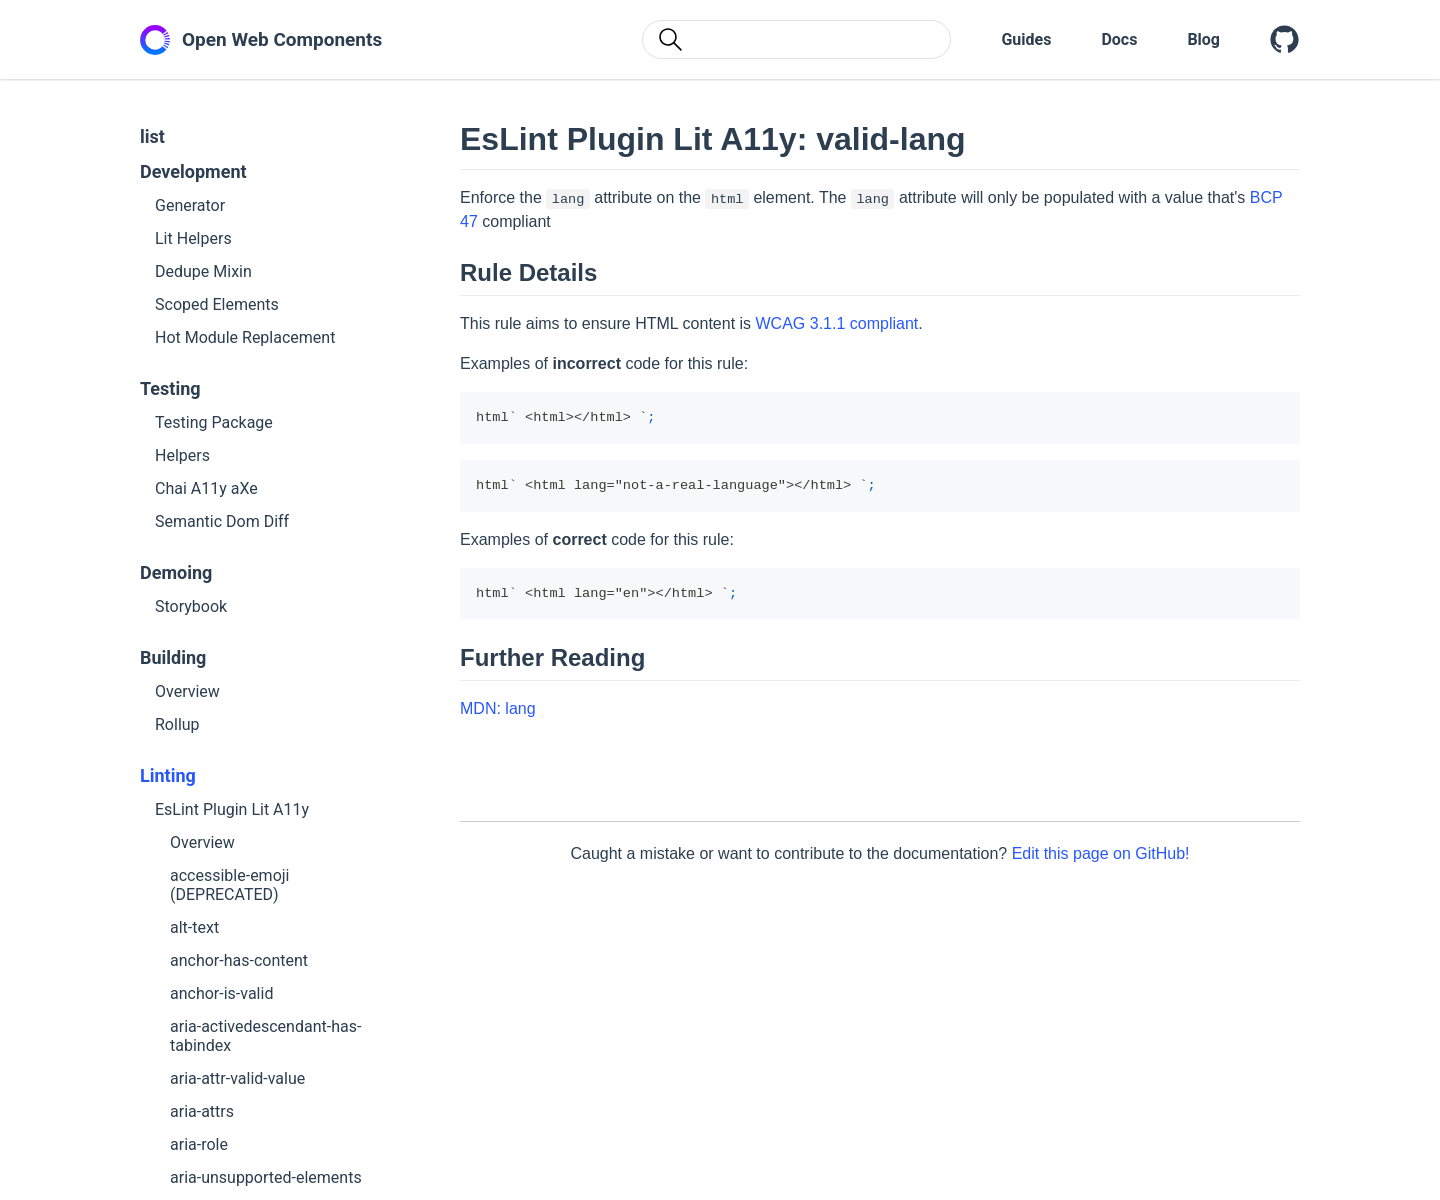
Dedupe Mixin (203, 271)
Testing (170, 388)
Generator (190, 205)
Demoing (176, 572)
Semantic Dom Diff (222, 521)
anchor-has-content (239, 960)
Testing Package (214, 422)
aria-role (199, 1144)
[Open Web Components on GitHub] (1285, 40)
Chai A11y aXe (206, 488)
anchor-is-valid (221, 993)
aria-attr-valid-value (237, 1078)
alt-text (194, 927)
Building (173, 657)
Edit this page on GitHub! (1101, 853)
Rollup (177, 724)
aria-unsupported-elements (266, 1177)
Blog (1203, 39)
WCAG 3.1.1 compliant (837, 323)
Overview (187, 691)
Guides (1026, 39)
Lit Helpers (193, 238)
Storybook (191, 606)
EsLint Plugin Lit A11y (232, 809)
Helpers (182, 455)
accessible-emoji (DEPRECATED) (229, 885)
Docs (1119, 39)
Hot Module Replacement (245, 337)
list (152, 136)
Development (193, 171)
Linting (168, 775)
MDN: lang (498, 708)
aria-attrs (202, 1111)
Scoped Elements (217, 304)
